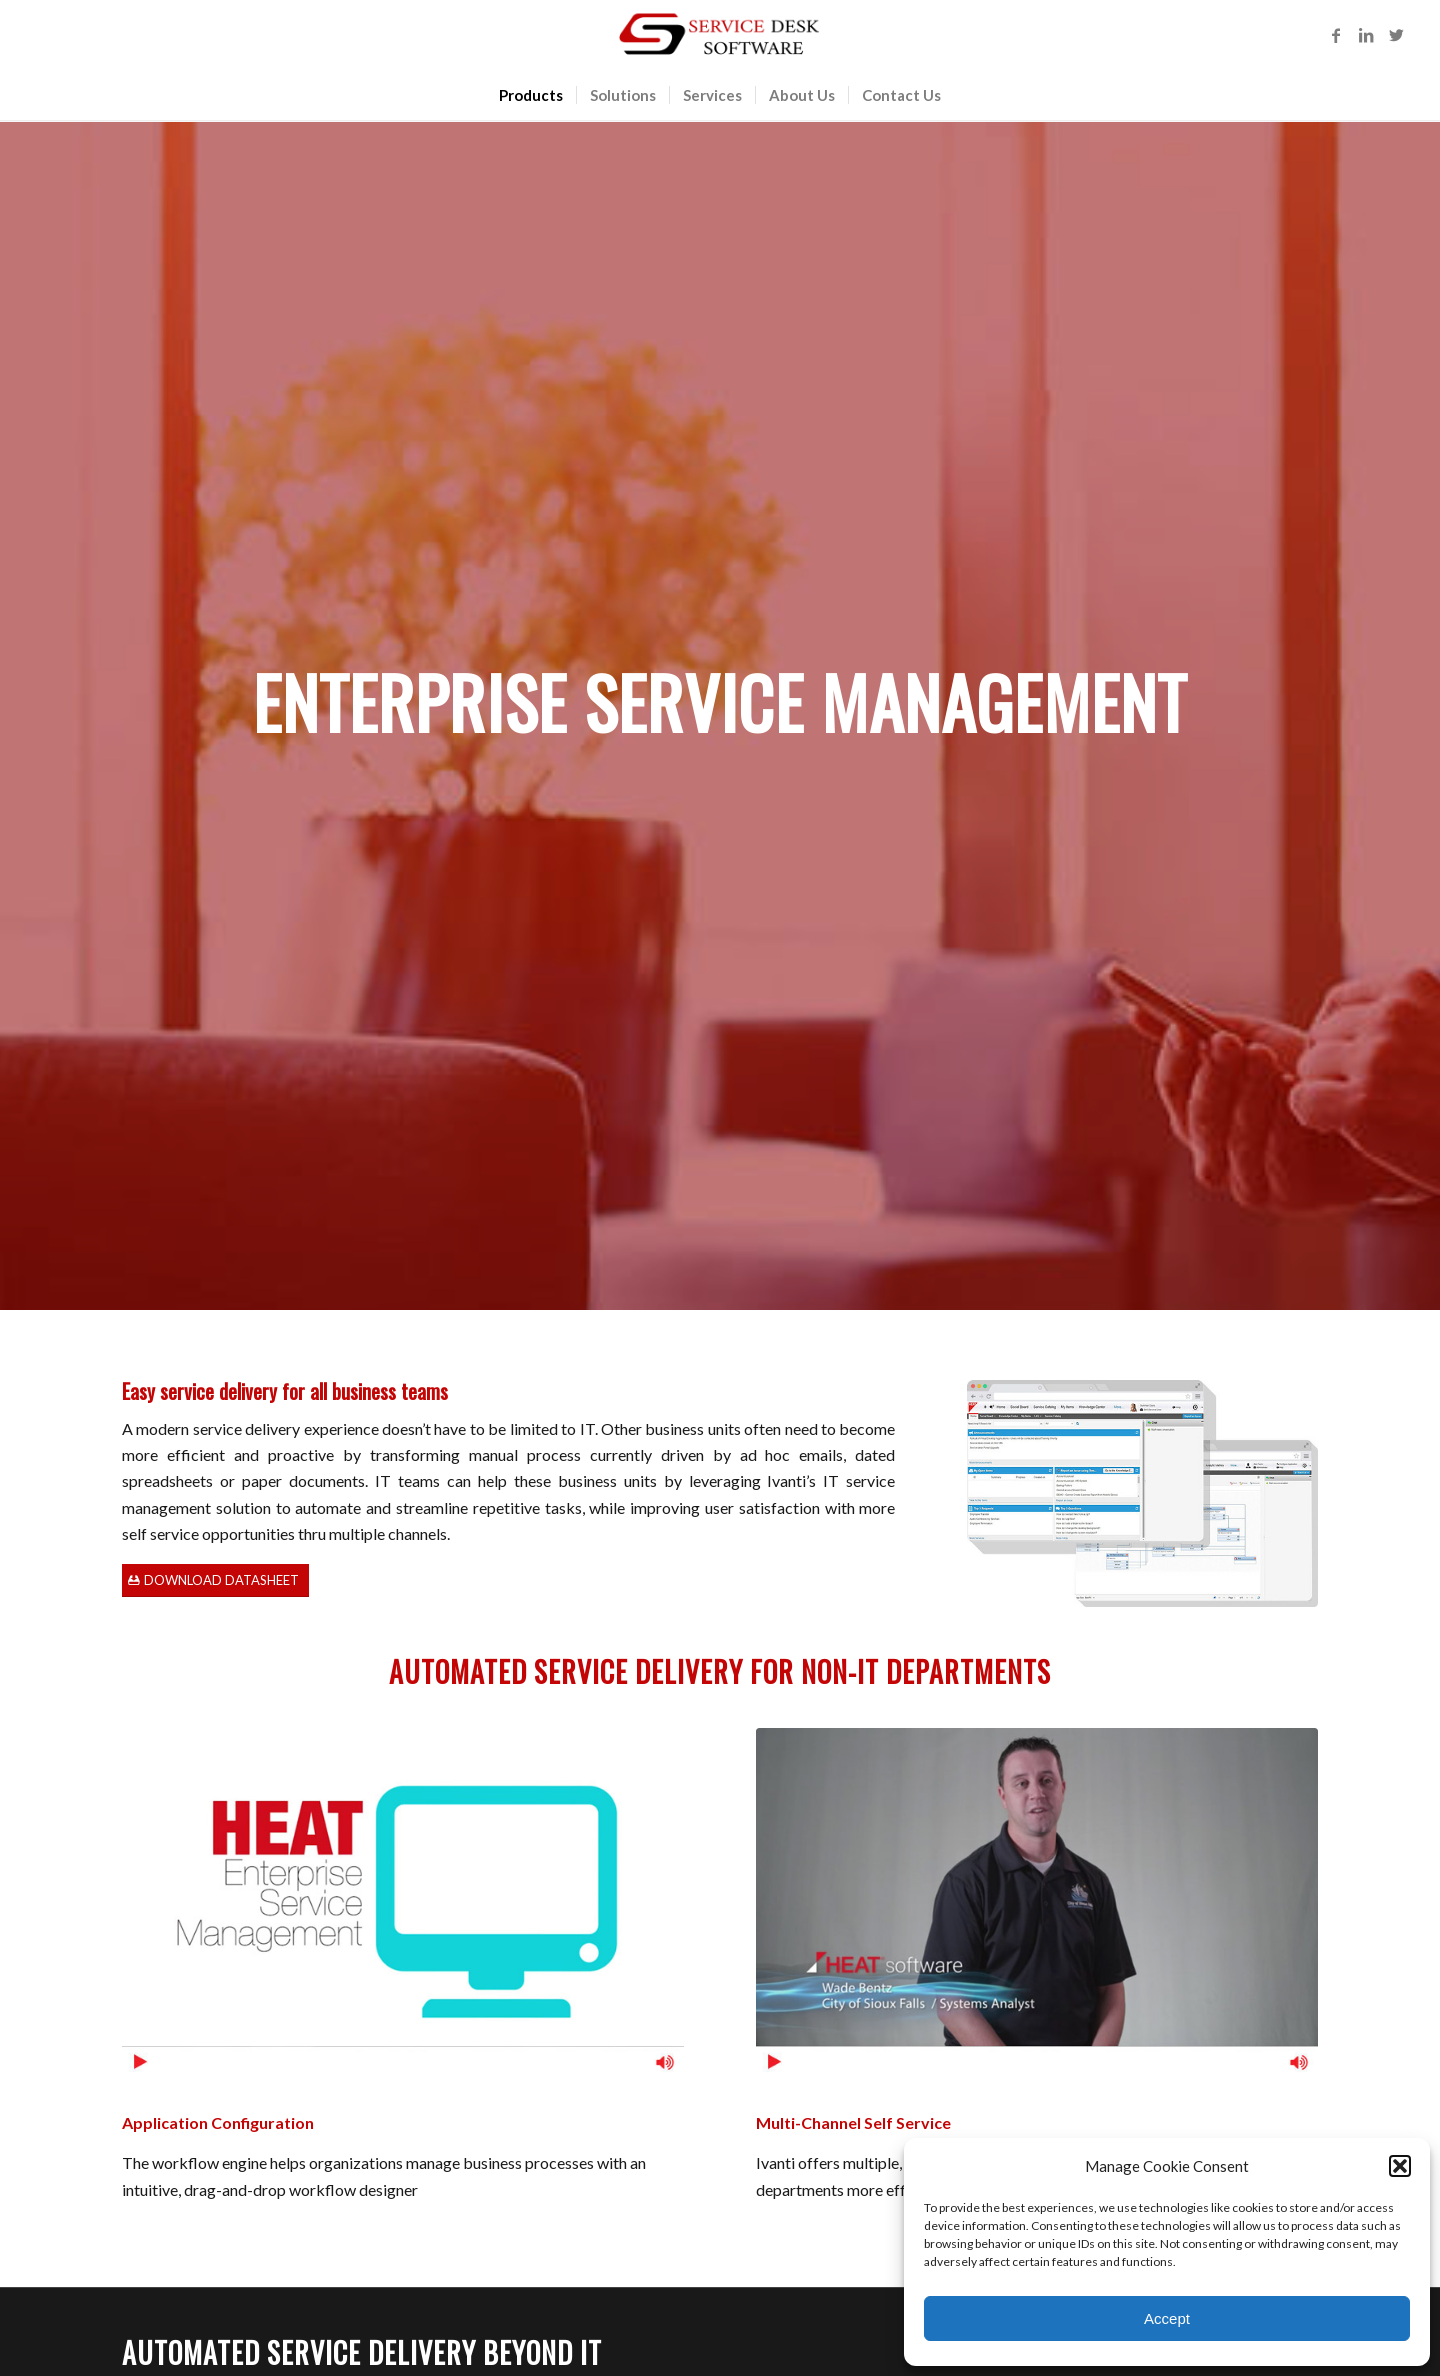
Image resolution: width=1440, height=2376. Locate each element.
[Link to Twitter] (1396, 35)
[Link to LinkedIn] (1366, 35)
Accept (1167, 2318)
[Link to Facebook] (1336, 35)
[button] (1400, 2166)
